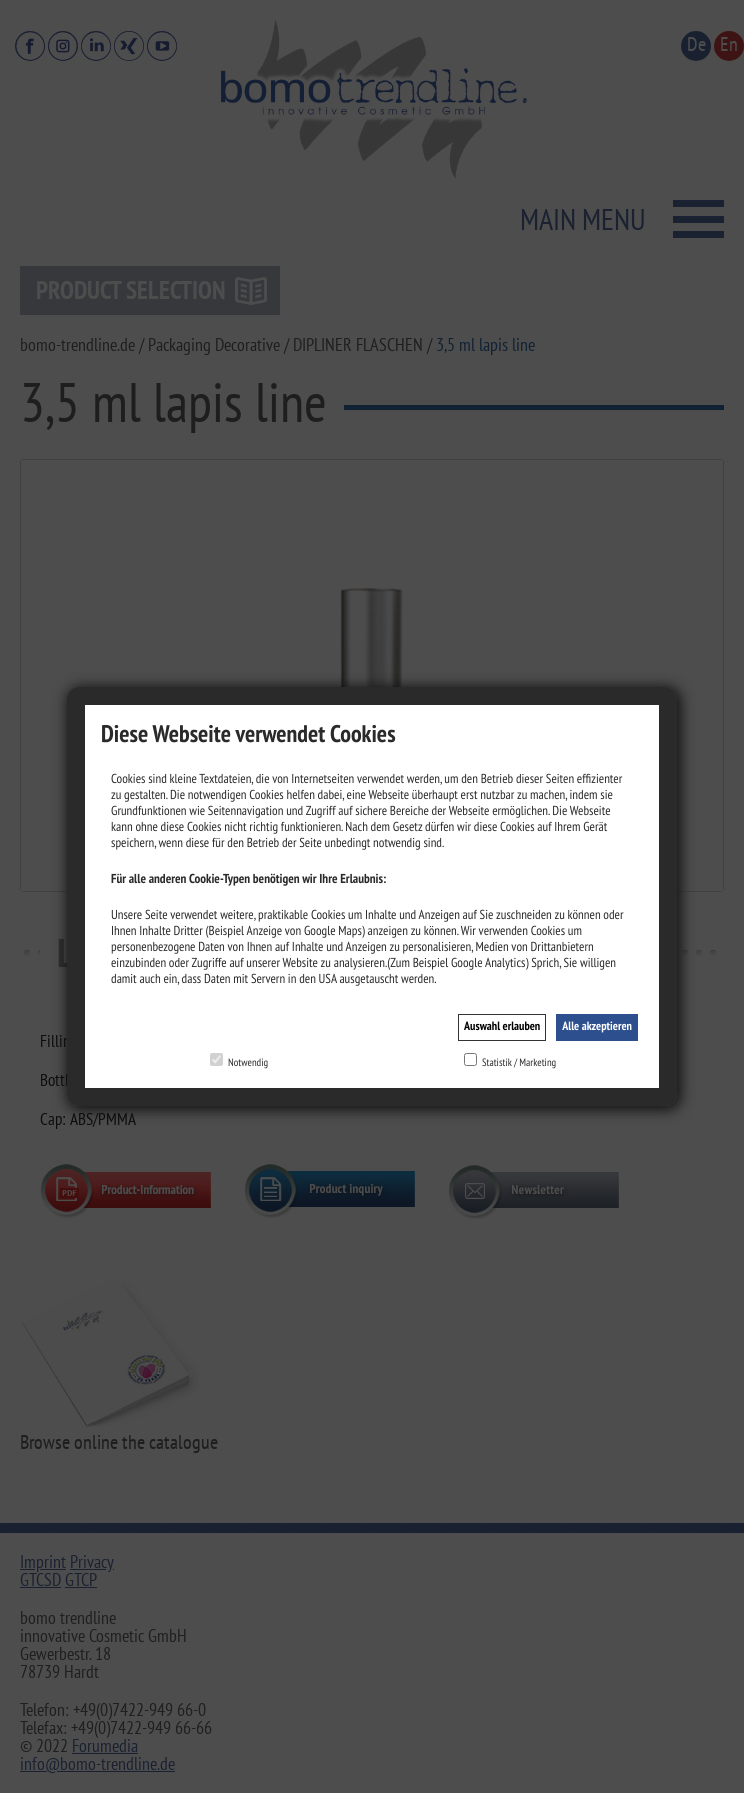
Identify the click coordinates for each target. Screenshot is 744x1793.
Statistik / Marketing (519, 1062)
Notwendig (248, 1062)
